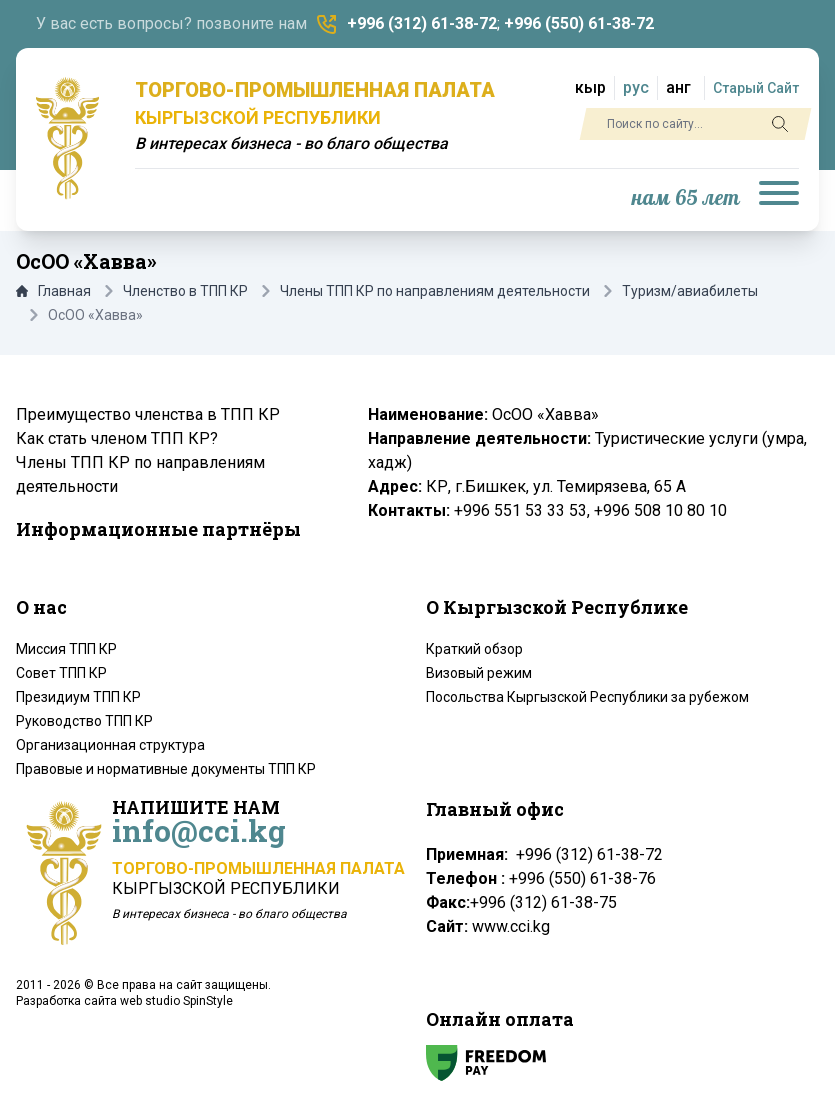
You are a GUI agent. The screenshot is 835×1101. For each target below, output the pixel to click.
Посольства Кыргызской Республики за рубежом (587, 697)
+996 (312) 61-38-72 (422, 23)
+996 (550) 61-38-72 (579, 23)
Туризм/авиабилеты (690, 291)
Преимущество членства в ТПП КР (148, 414)
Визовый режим (479, 673)
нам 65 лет (686, 198)
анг (678, 87)
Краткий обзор (474, 649)
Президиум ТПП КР (78, 697)
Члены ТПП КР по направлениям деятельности (435, 291)
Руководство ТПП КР (84, 721)
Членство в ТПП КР (185, 291)
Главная (53, 291)
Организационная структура (110, 745)
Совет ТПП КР (61, 673)
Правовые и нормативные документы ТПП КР (166, 769)
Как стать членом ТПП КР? (117, 438)
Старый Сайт (756, 88)
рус (636, 87)
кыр (590, 87)
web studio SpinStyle (176, 1001)
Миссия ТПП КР (66, 649)
